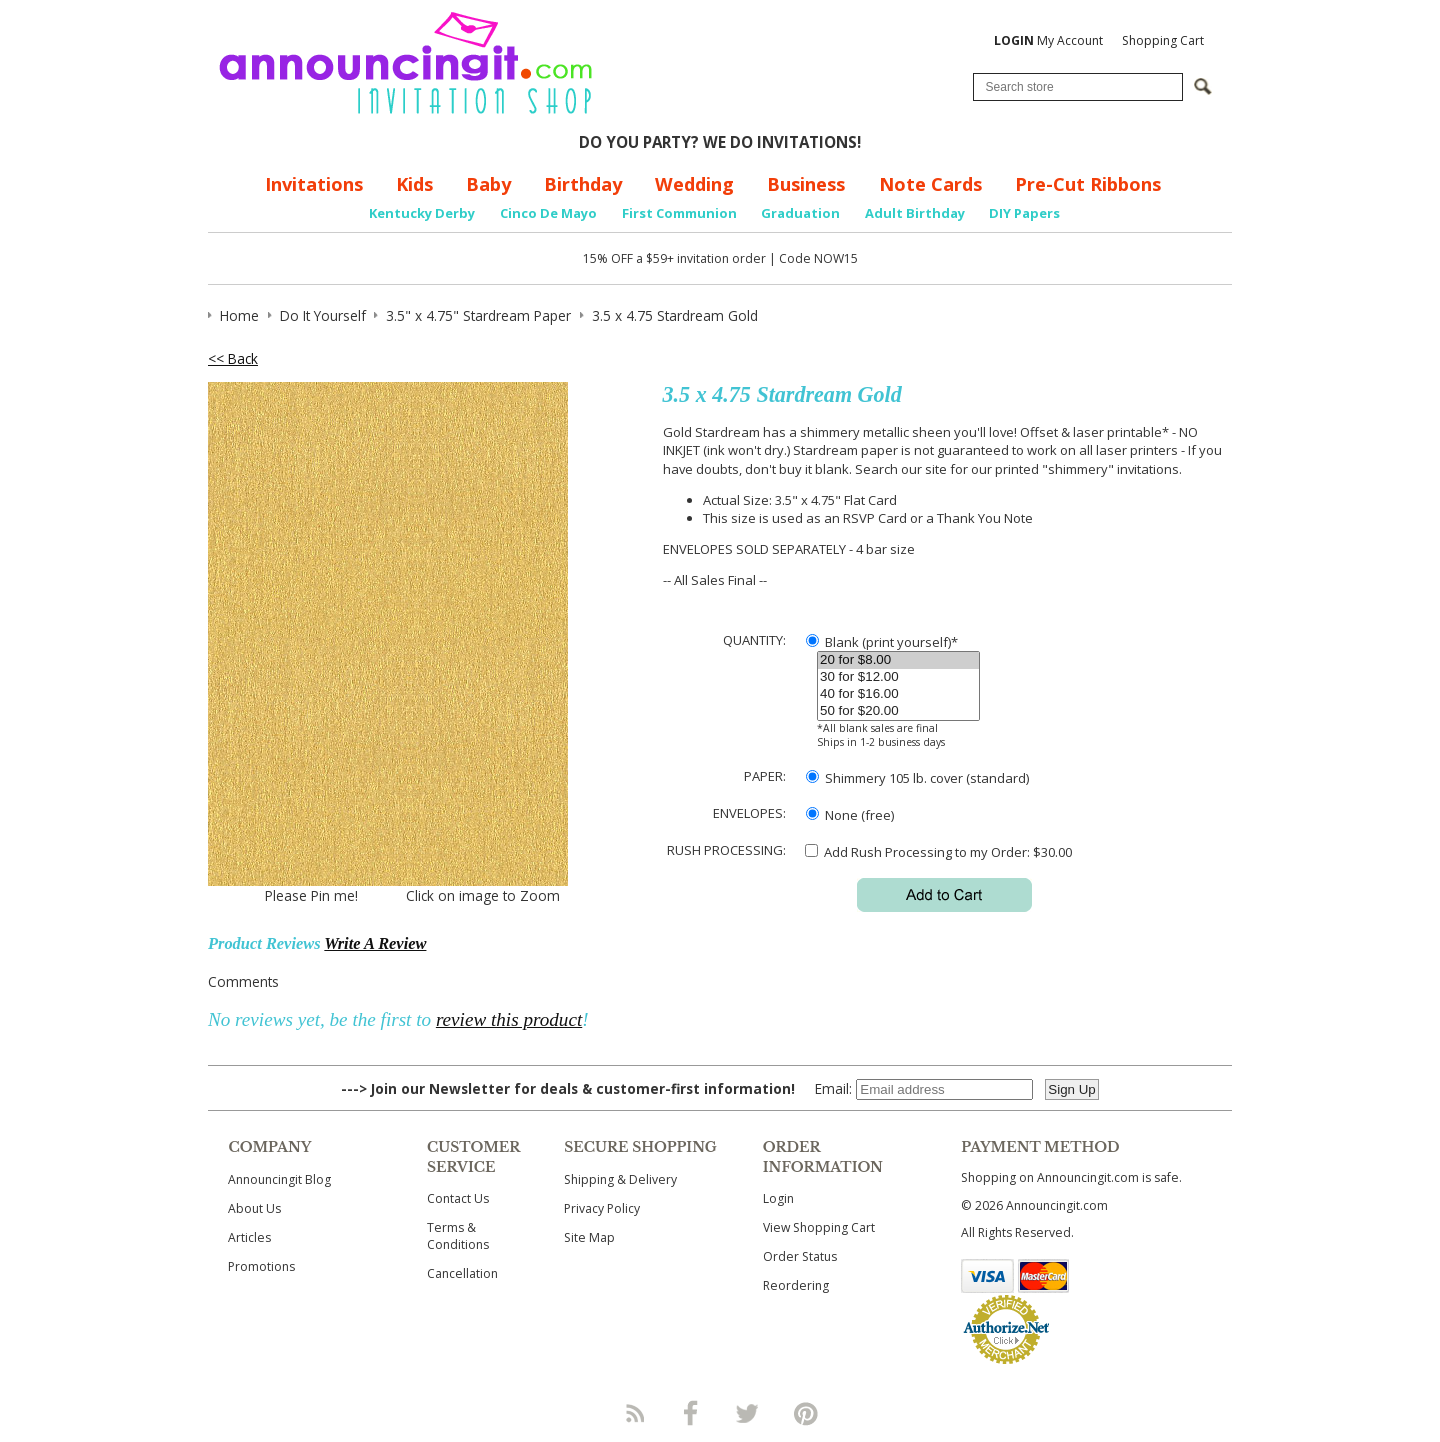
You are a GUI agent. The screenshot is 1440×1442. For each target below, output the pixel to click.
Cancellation (462, 1273)
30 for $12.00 (898, 677)
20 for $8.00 (898, 660)
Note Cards (930, 184)
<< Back (233, 358)
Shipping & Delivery (620, 1179)
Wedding (694, 184)
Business (806, 184)
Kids (414, 184)
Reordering (796, 1285)
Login (778, 1198)
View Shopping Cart (819, 1227)
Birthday (583, 184)
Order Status (800, 1256)
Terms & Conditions (458, 1236)
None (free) (850, 815)
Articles (249, 1237)
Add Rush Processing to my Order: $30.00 (938, 852)
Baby (488, 184)
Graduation (800, 213)
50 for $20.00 (898, 711)
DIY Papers (1024, 213)
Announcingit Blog (279, 1179)
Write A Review (375, 943)
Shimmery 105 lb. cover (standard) (917, 778)
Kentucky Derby (422, 213)
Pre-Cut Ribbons (1088, 184)
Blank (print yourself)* (882, 642)
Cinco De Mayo (548, 213)
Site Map (589, 1237)
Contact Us (458, 1198)
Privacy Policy (602, 1208)
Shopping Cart (1163, 40)
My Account (1048, 40)
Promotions (261, 1266)
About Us (254, 1208)
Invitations (314, 184)
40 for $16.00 (898, 694)
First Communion (679, 213)
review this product (509, 1019)
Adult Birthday (915, 213)
